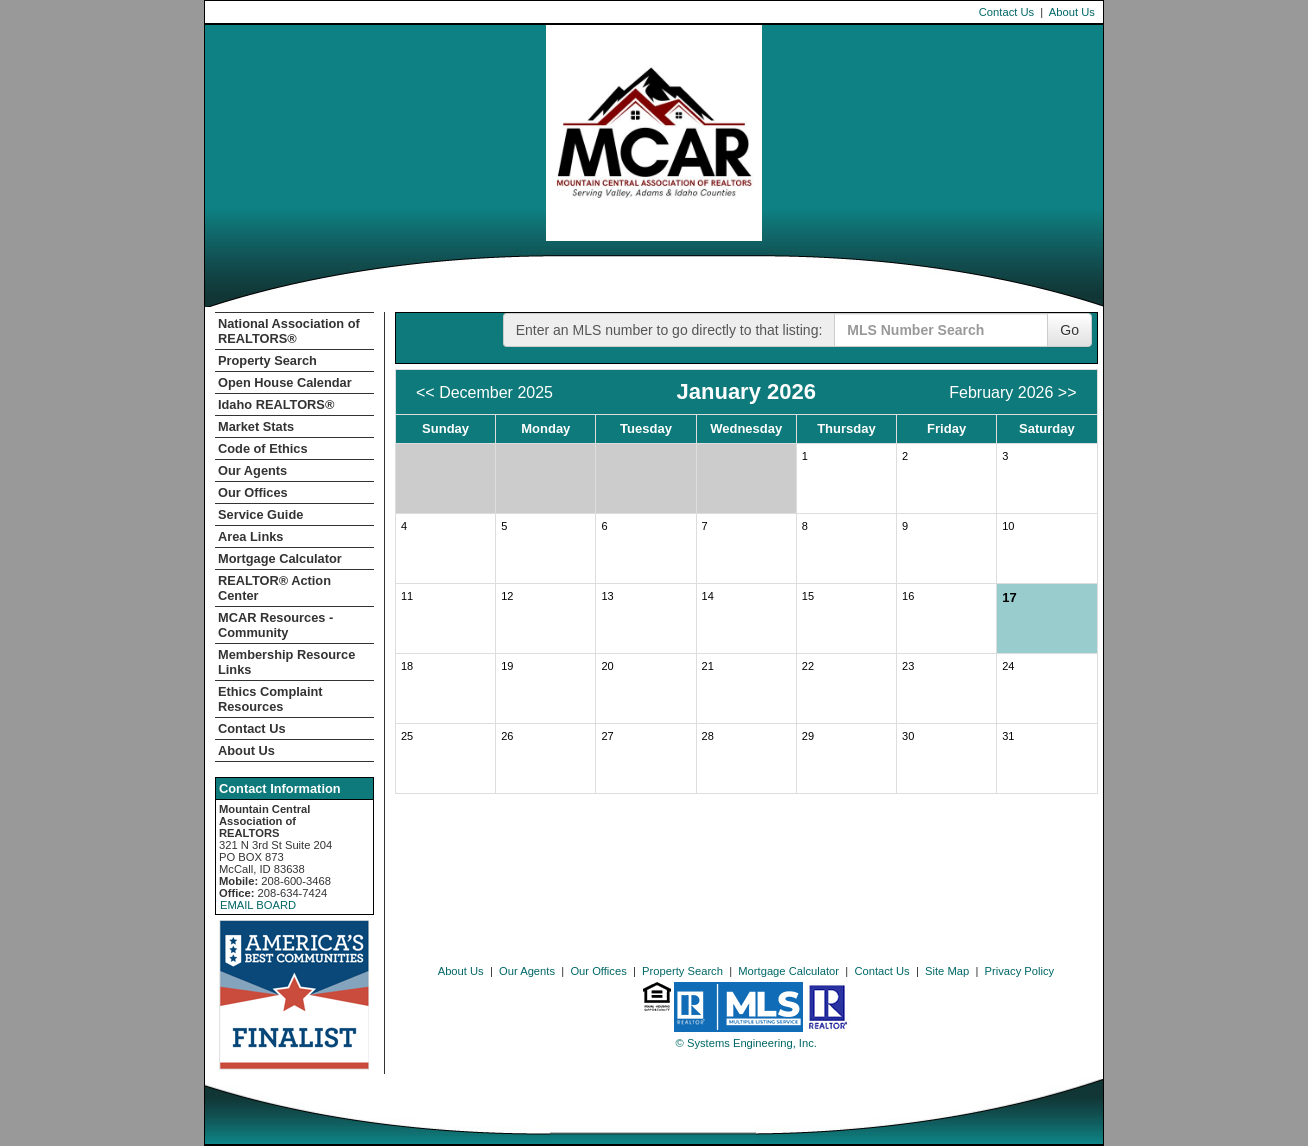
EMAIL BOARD (258, 905)
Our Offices (253, 492)
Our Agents (252, 470)
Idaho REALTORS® (276, 404)
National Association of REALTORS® (289, 331)
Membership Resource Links (286, 662)
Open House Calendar (285, 382)
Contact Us (1006, 12)
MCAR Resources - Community (275, 625)
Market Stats (256, 426)
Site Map (947, 971)
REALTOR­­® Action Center (274, 588)
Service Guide (260, 514)
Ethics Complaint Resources (270, 699)
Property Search (267, 360)
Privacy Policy (1020, 971)
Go (1069, 330)
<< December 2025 (484, 392)
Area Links (250, 536)
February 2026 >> (1012, 392)
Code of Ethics (263, 448)
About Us (1072, 12)
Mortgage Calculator (280, 558)
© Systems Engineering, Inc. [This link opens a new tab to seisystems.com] (746, 1043)
